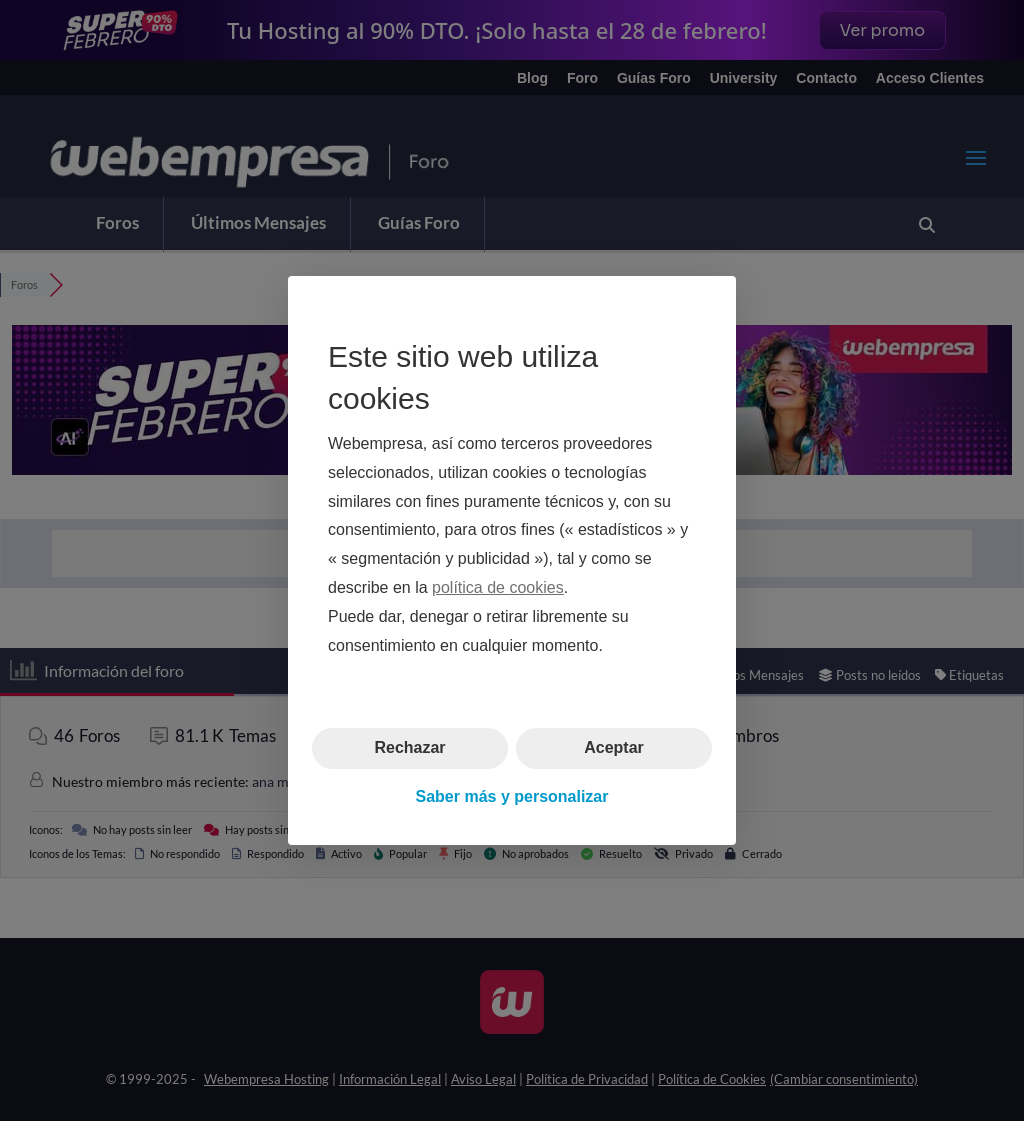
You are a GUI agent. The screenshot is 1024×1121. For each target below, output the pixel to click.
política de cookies (498, 587)
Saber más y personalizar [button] (512, 796)
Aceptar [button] (614, 747)
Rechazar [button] (409, 747)
